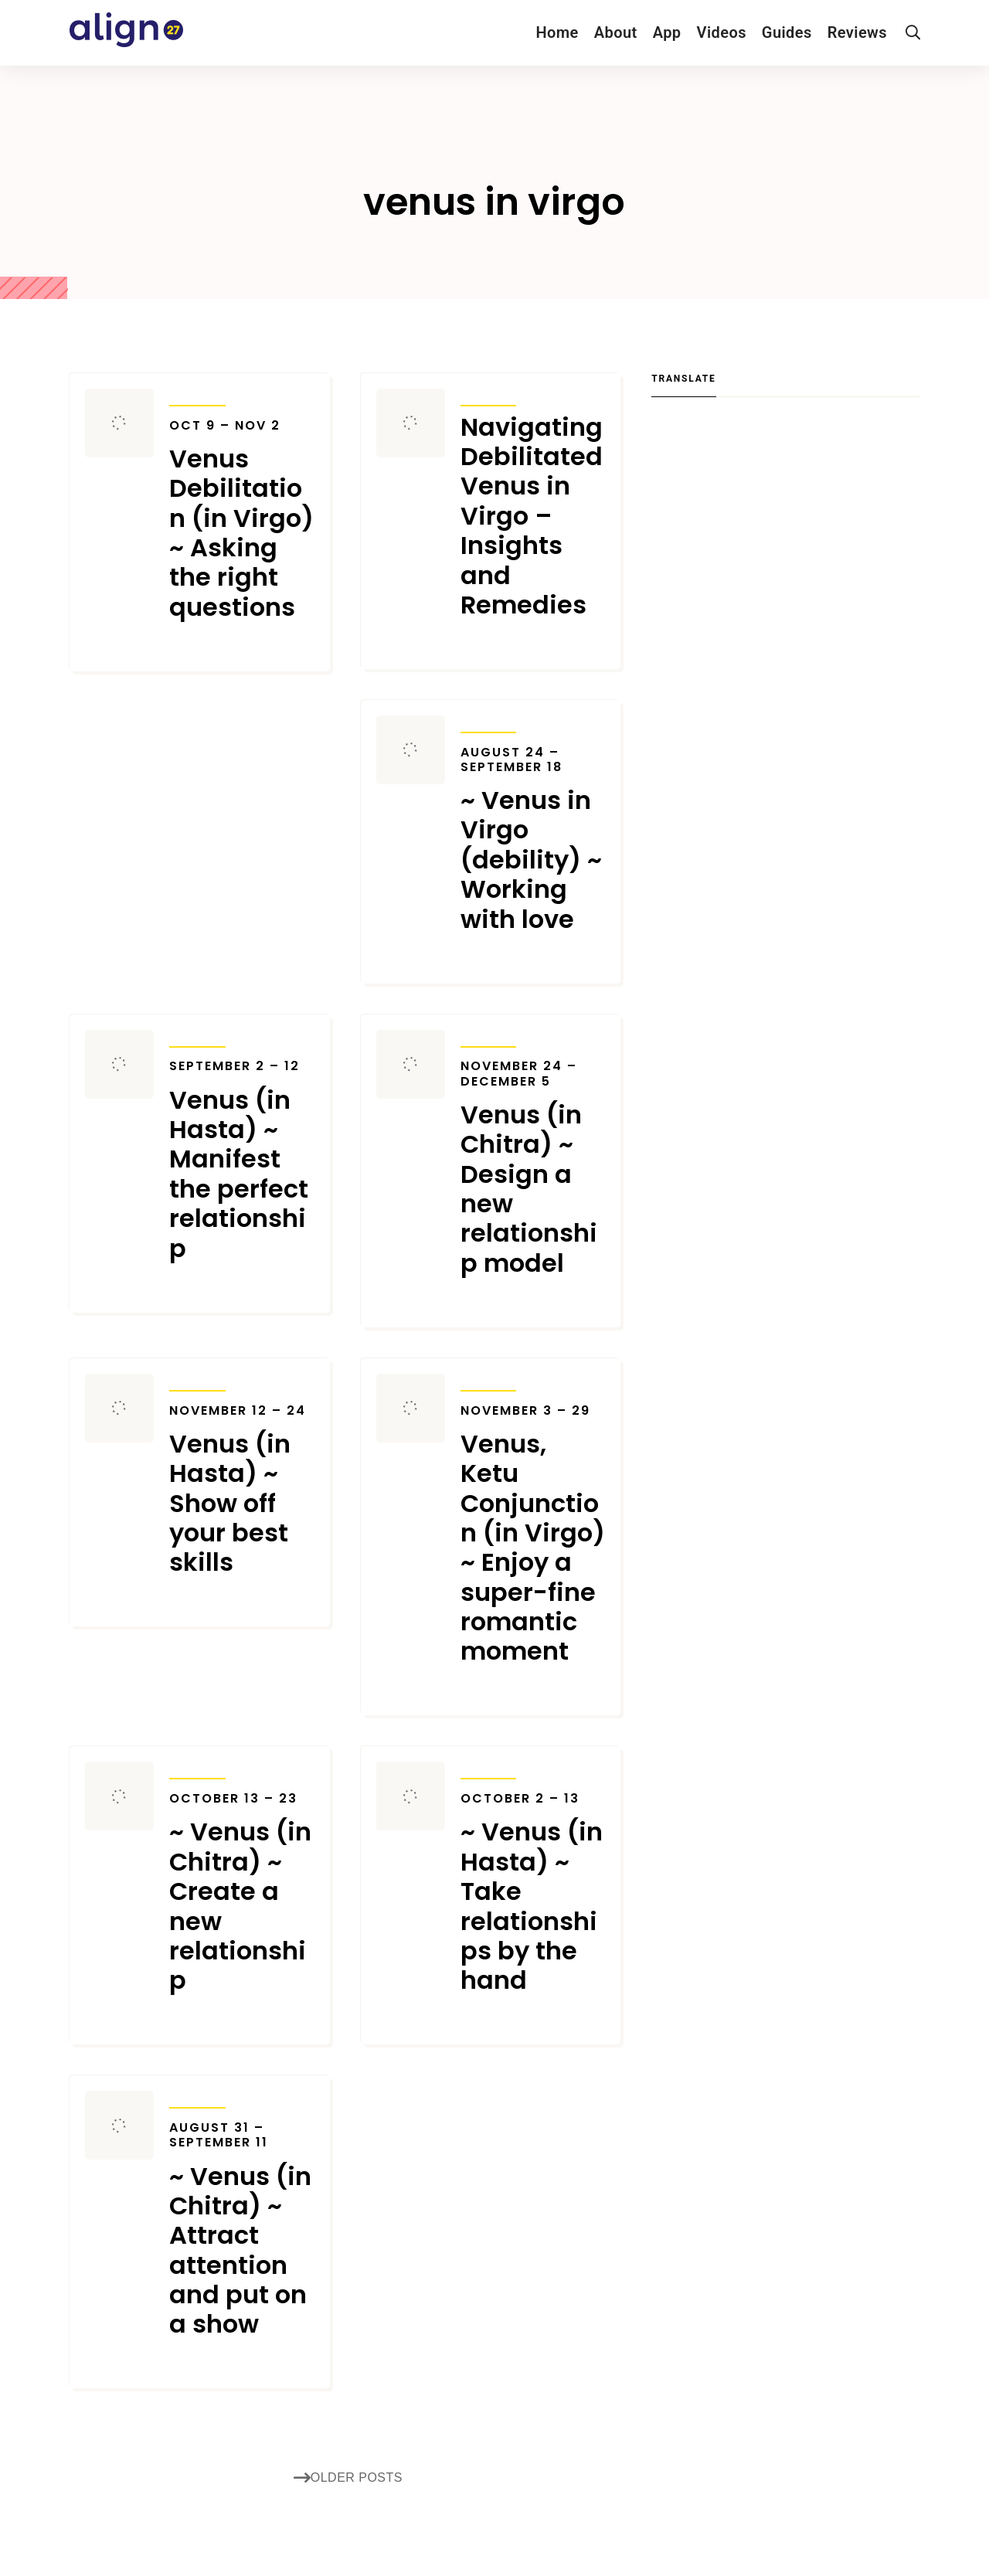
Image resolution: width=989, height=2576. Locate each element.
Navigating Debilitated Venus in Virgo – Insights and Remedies (532, 516)
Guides (787, 32)
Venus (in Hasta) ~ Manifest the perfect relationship (241, 1161)
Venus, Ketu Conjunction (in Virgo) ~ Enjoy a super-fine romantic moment (533, 1535)
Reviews (857, 32)
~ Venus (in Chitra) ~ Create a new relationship (241, 1893)
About (615, 32)
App (667, 32)
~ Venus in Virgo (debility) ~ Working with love (533, 839)
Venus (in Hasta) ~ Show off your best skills (241, 1490)
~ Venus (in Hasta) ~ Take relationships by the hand (533, 1893)
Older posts (348, 2478)
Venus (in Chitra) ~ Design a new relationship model (533, 1168)
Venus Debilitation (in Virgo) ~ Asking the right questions (241, 520)
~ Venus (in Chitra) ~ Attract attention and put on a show (241, 2230)
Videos (721, 32)
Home (556, 32)
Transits (197, 395)
